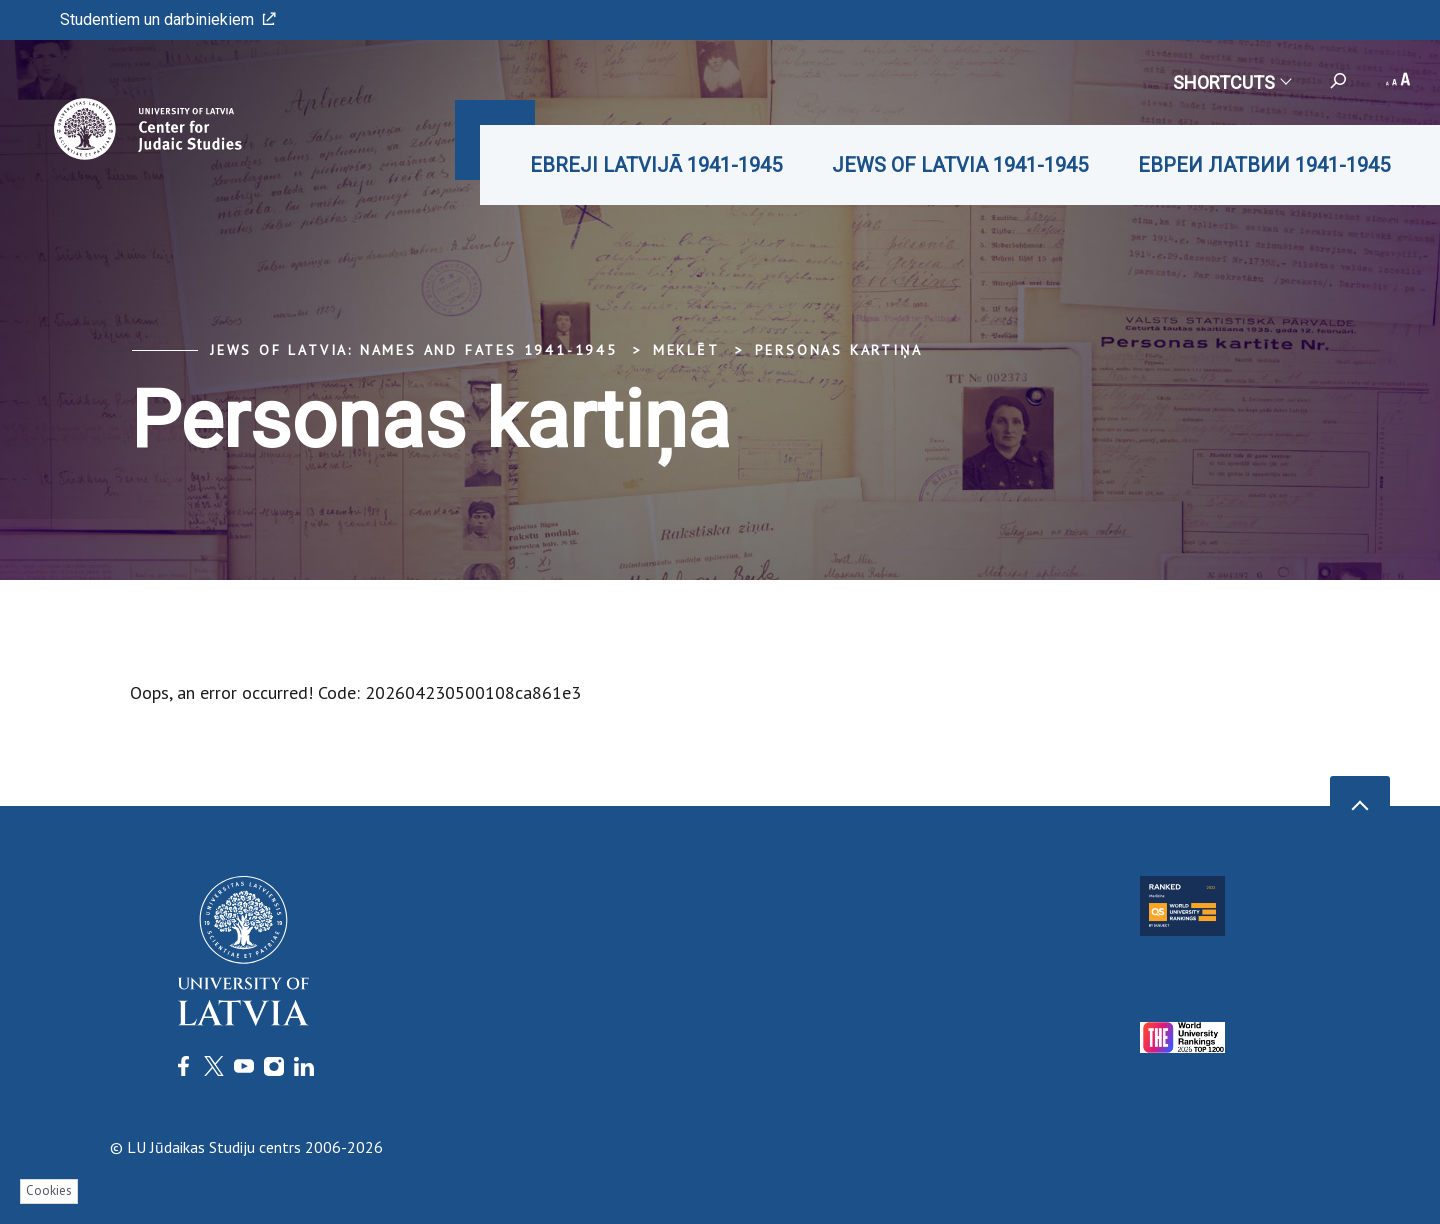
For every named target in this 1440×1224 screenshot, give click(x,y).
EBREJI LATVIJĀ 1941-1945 (656, 165)
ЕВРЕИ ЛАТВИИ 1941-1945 (1264, 165)
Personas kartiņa (839, 350)
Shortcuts (1231, 82)
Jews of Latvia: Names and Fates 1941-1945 (414, 350)
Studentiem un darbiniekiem (168, 19)
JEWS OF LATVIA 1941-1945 (960, 165)
